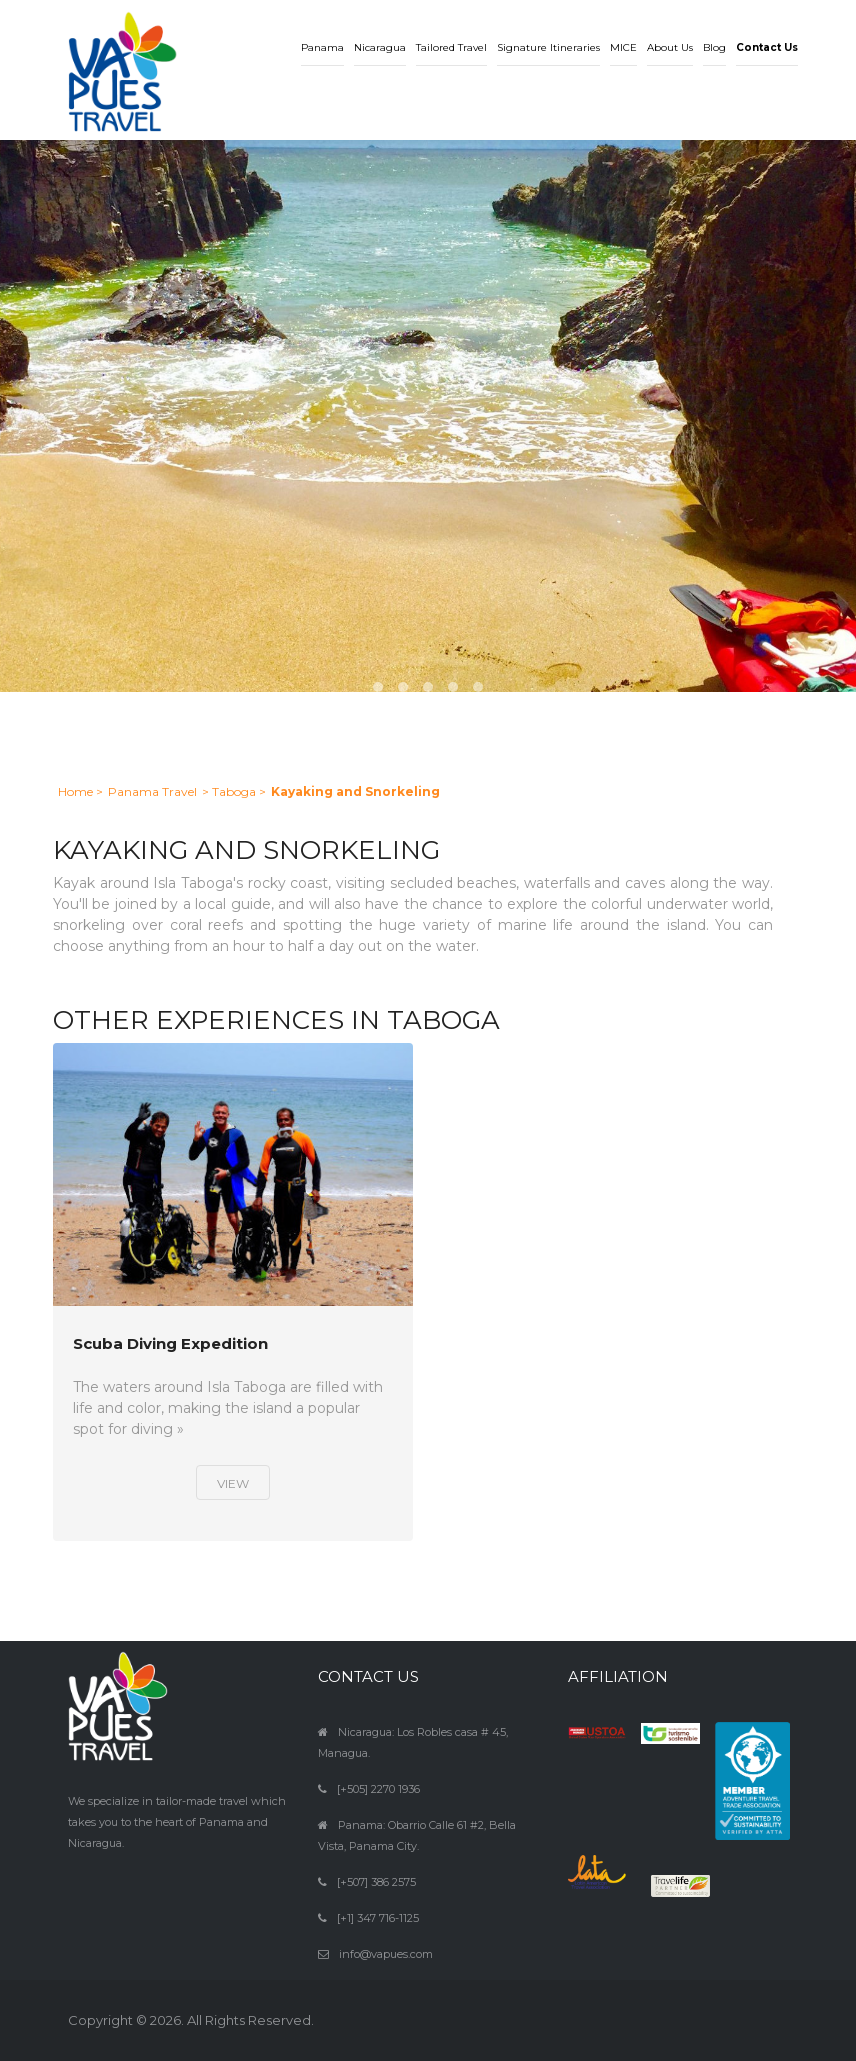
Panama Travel (152, 791)
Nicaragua (380, 47)
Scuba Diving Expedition (170, 1344)
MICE (623, 47)
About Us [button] (670, 47)
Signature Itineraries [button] (548, 47)
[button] (767, 33)
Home (75, 791)
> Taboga (229, 791)
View (233, 1483)
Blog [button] (714, 47)
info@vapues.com (386, 1954)
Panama (322, 47)
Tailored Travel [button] (451, 47)
